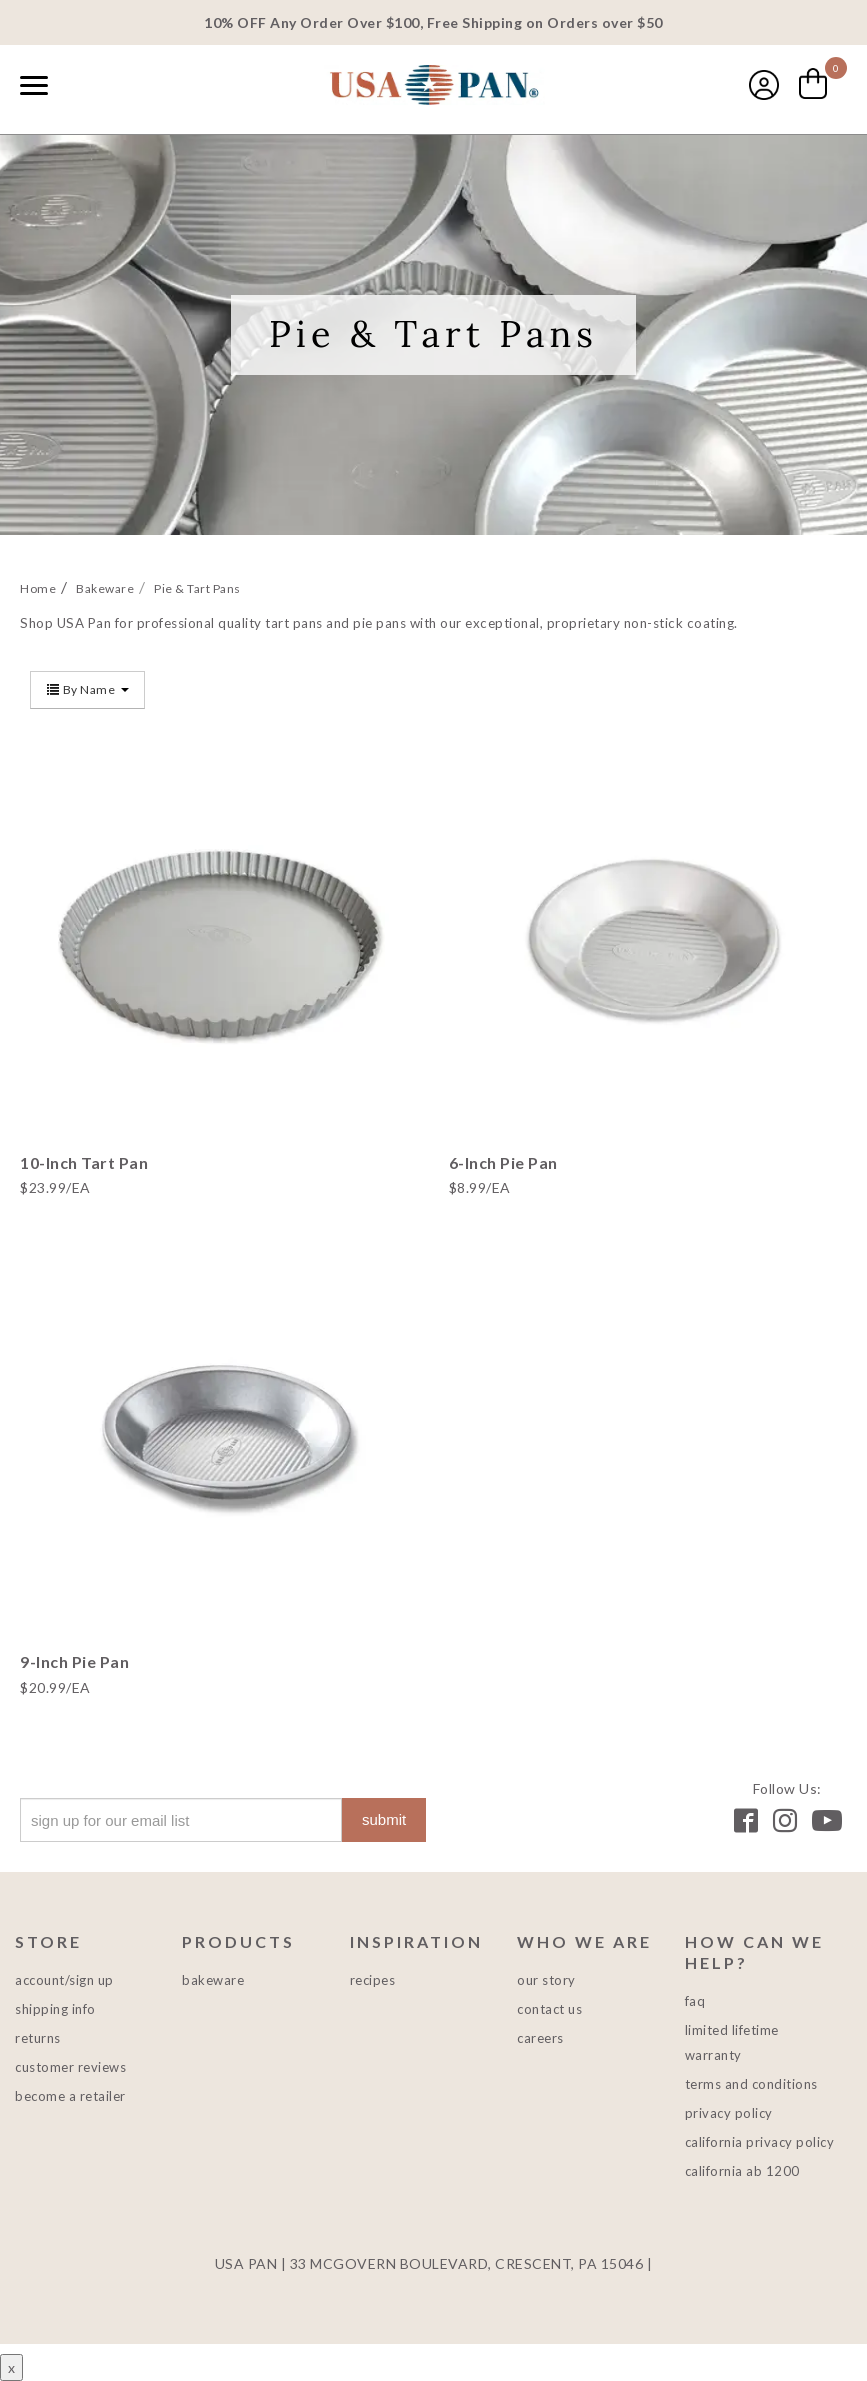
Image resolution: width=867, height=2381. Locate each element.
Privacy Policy (729, 2113)
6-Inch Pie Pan (503, 1162)
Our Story (546, 1980)
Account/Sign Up (64, 1980)
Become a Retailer (70, 2096)
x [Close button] (11, 2367)
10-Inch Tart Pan (84, 1162)
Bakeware (213, 1980)
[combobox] (80, 87)
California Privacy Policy (760, 2142)
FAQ (695, 2001)
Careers (540, 2038)
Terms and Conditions (751, 2084)
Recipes (373, 1980)
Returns (38, 2038)
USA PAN (434, 87)
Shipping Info (55, 2009)
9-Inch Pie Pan (74, 1661)
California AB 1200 (742, 2171)
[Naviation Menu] (34, 85)
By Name (87, 689)
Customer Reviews (70, 2067)
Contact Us (549, 2009)
